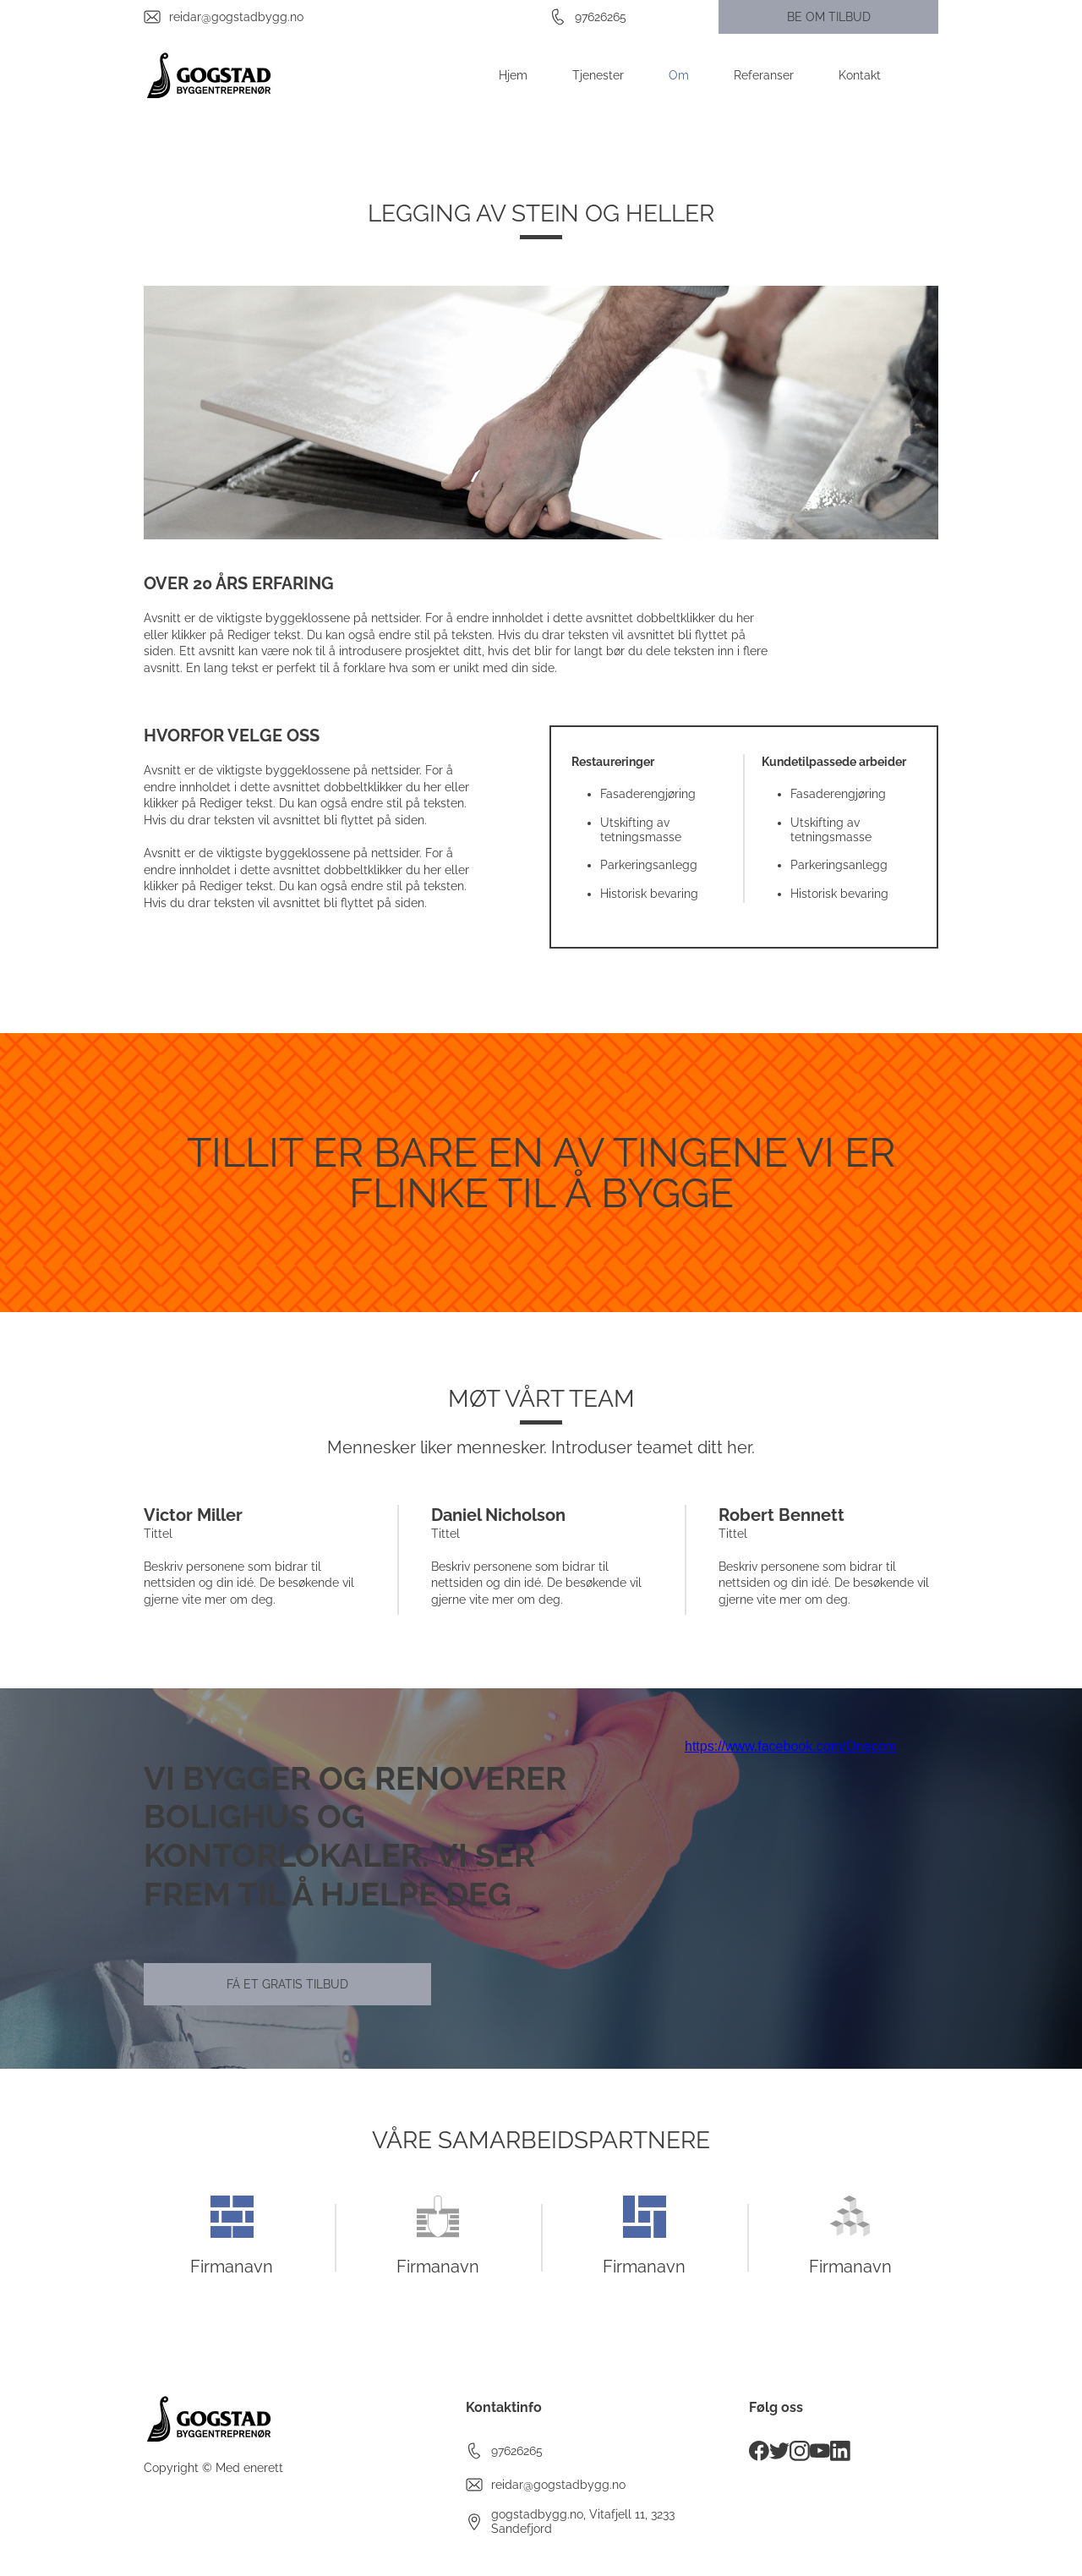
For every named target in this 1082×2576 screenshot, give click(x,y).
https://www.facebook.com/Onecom (791, 1746)
